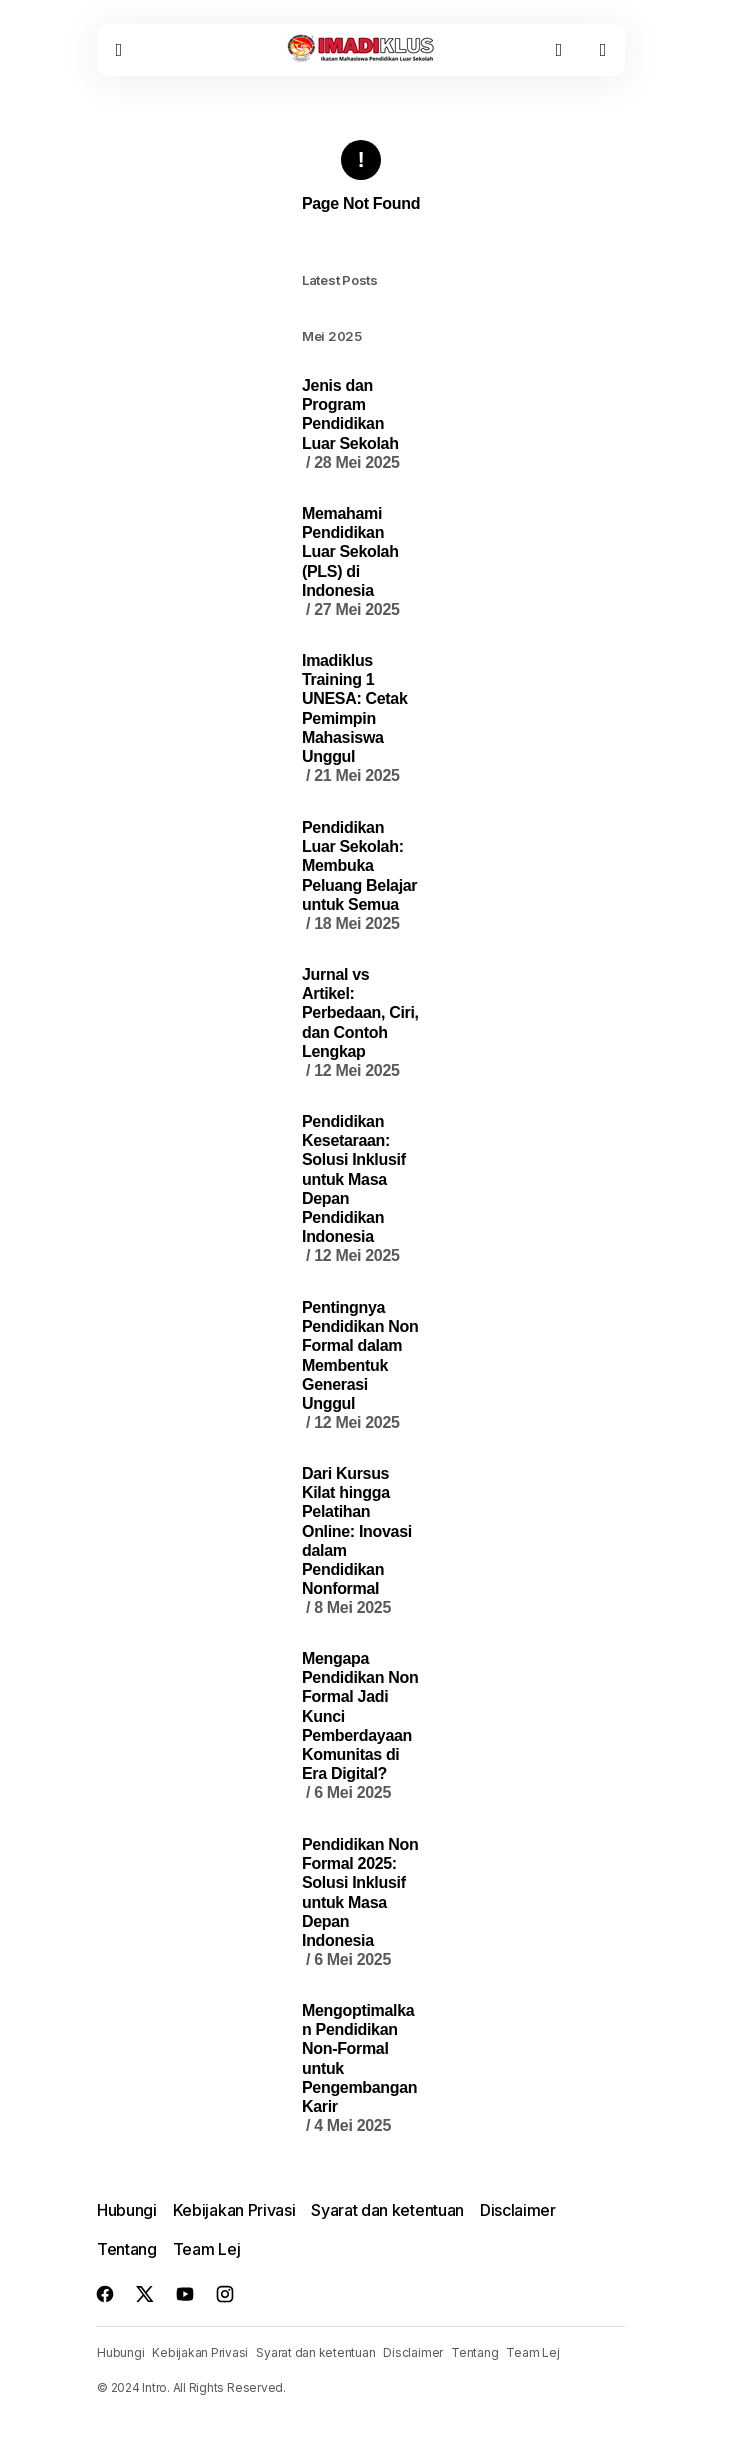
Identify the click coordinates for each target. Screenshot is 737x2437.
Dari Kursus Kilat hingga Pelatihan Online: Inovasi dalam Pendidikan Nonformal (357, 1541)
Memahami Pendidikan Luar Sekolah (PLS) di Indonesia (351, 562)
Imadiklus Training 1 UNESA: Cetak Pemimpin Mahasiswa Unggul (355, 718)
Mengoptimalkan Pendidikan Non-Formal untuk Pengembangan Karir (359, 2068)
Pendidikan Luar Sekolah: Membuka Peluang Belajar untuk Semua (359, 876)
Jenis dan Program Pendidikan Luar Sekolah (351, 424)
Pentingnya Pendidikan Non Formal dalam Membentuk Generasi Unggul (360, 1365)
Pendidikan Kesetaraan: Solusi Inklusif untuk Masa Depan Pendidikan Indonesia (354, 1189)
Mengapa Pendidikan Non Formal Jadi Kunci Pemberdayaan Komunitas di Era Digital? (360, 1726)
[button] (119, 50)
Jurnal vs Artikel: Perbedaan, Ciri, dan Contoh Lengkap (360, 1023)
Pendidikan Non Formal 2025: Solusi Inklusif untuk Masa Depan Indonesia (360, 1902)
